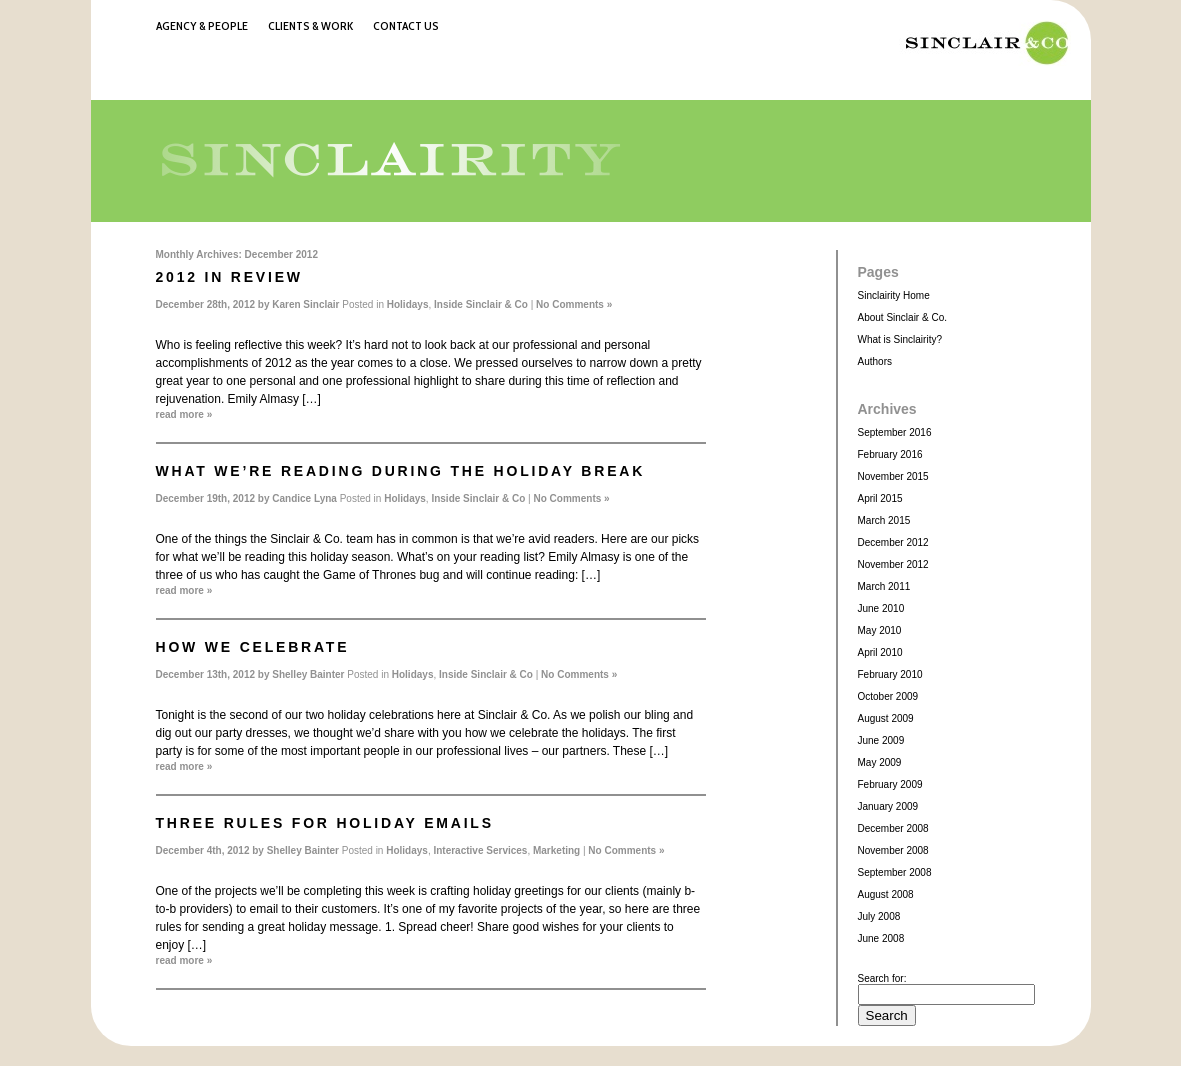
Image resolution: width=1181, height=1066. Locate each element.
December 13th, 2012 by (214, 674)
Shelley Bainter (308, 674)
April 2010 (880, 652)
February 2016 (890, 454)
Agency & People (202, 25)
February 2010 (890, 674)
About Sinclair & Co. (903, 317)
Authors (875, 361)
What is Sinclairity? (900, 339)
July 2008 (879, 916)
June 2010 (881, 608)
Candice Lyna (304, 498)
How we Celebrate (253, 647)
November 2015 (893, 476)
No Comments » (574, 304)
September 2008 (895, 872)
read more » (184, 414)
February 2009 (890, 784)
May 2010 (880, 630)
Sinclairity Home (894, 295)
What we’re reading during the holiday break (401, 471)
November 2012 (893, 564)
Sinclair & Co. (981, 43)
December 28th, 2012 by (214, 304)
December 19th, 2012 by (214, 498)
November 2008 (893, 850)
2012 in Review (229, 277)
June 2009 (881, 740)
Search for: (882, 978)
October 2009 (888, 696)
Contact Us (406, 25)
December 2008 (893, 828)
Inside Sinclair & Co (481, 304)
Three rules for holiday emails (325, 823)
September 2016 (895, 432)
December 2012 (893, 542)
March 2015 (884, 520)
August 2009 (886, 718)
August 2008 (886, 894)
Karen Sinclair (305, 304)
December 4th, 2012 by (211, 850)
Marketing (556, 850)
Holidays (408, 304)
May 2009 (880, 762)
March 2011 (884, 586)
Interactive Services (480, 850)
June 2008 (881, 938)
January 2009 (888, 806)
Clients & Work (310, 25)
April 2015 (880, 498)
